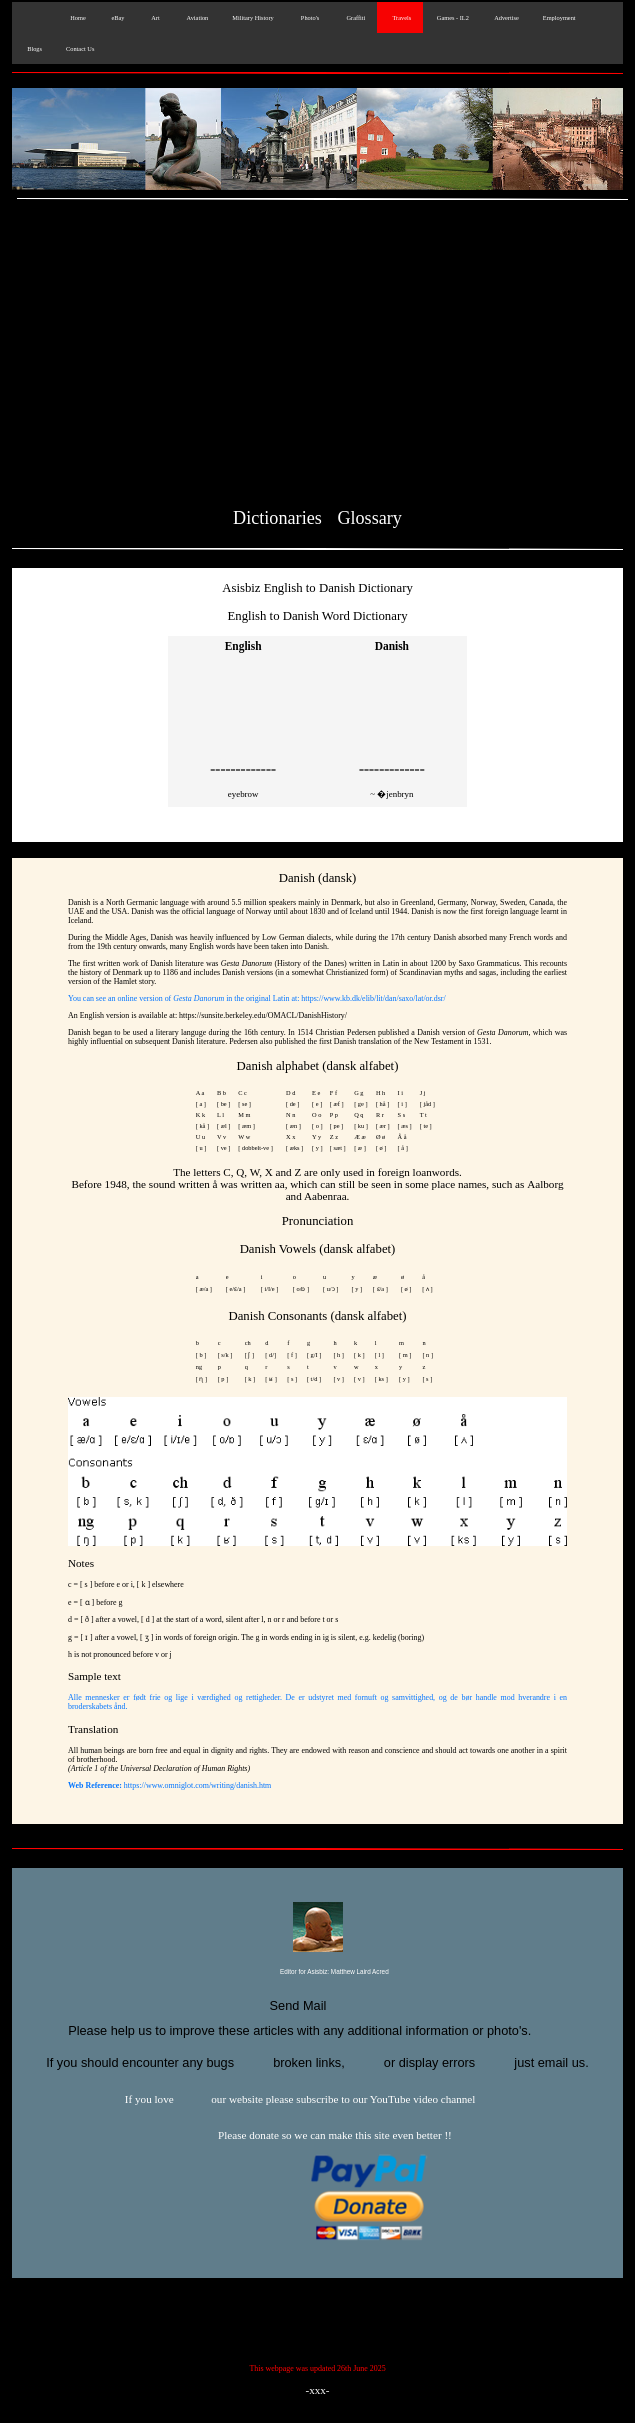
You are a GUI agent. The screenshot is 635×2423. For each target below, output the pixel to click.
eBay (117, 17)
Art (153, 17)
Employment (559, 17)
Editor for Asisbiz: (317, 1972)
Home (76, 17)
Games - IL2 (452, 17)
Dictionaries (277, 518)
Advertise (506, 17)
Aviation (196, 17)
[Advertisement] (317, 357)
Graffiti (354, 17)
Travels (400, 17)
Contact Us (80, 48)
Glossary (369, 518)
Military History (252, 17)
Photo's (309, 17)
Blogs (33, 48)
